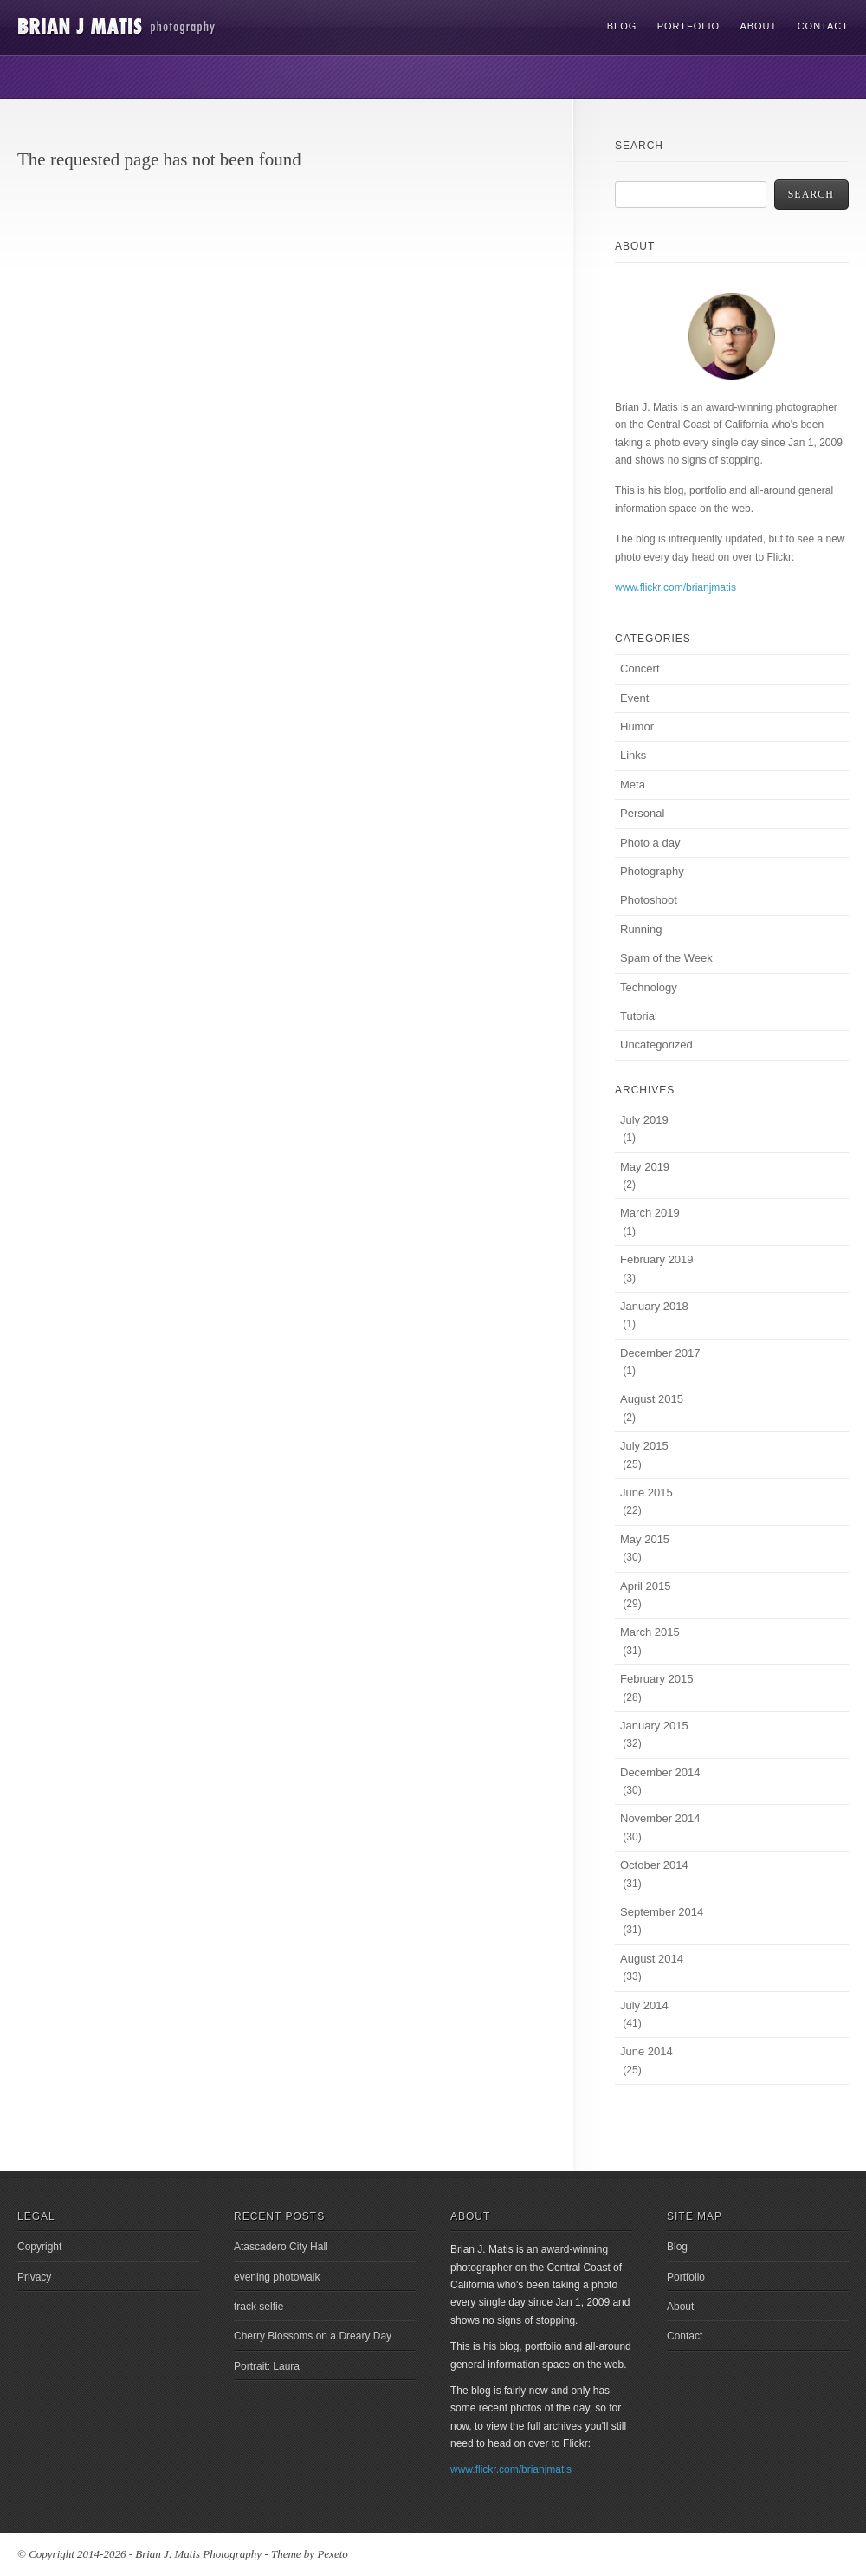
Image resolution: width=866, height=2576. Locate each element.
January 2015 (654, 1725)
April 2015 (645, 1586)
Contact (823, 26)
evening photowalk (277, 2277)
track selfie (258, 2306)
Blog (622, 26)
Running (641, 929)
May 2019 (644, 1166)
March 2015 (650, 1631)
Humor (637, 726)
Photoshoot (648, 899)
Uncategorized (656, 1044)
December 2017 (660, 1352)
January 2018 (654, 1306)
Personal (642, 813)
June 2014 (646, 2051)
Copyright (39, 2247)
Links (633, 755)
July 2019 (644, 1119)
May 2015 (644, 1539)
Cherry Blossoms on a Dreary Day (312, 2336)
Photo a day (650, 842)
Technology (648, 987)
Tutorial (638, 1015)
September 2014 (661, 1911)
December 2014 (660, 1772)
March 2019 (650, 1212)
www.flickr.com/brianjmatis (675, 587)
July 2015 (644, 1445)
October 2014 (654, 1865)
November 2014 (660, 1818)
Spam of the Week (666, 957)
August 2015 (651, 1398)
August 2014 (651, 1958)
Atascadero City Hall (281, 2247)
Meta (632, 784)
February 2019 (657, 1259)
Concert (640, 668)
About (758, 26)
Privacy (34, 2277)
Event (634, 697)
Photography (652, 871)
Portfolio (688, 26)
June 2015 (646, 1492)
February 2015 (657, 1678)
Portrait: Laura (267, 2366)
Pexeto (332, 2553)
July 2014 (644, 2005)
